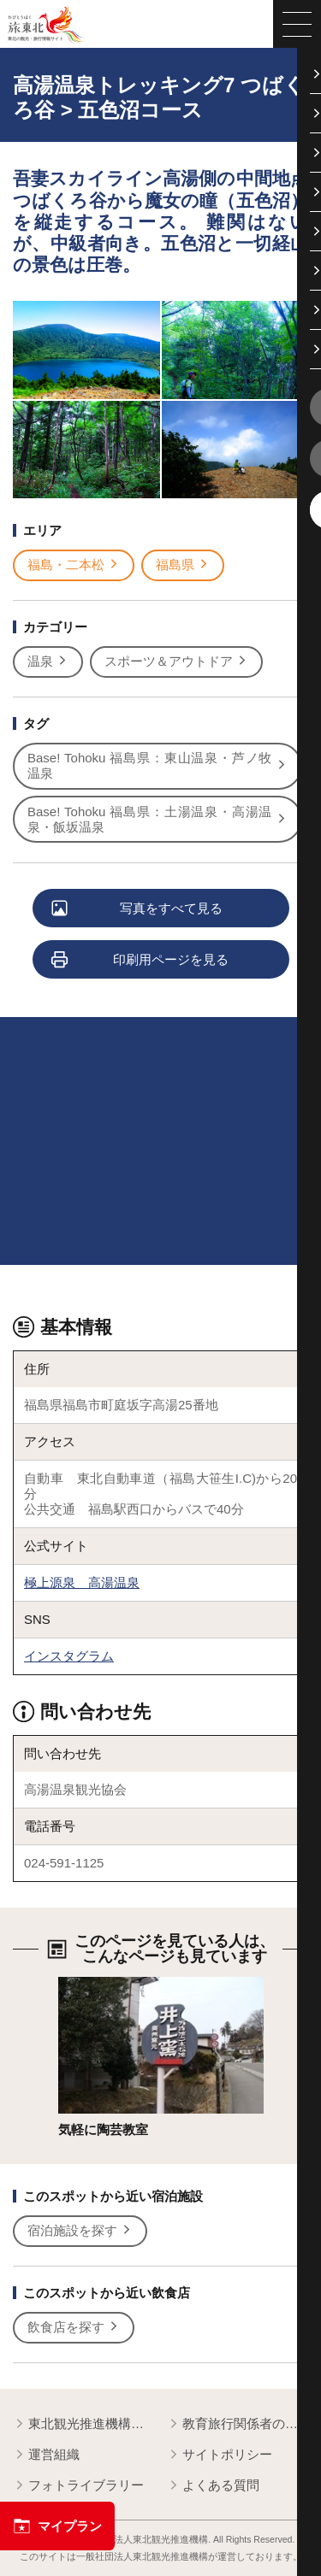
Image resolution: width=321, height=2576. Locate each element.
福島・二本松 (73, 565)
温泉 (47, 661)
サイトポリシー (219, 2455)
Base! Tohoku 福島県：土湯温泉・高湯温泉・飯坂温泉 (157, 819)
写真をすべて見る (138, 909)
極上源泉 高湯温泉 (82, 1582)
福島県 (183, 565)
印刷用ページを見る (141, 960)
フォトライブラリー (78, 2486)
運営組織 (46, 2455)
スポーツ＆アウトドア (176, 661)
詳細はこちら (96, 1984)
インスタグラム (69, 1656)
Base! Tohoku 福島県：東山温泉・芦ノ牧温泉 (157, 765)
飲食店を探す (73, 2327)
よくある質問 (213, 2486)
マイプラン (57, 2526)
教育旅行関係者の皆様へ (237, 2424)
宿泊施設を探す (80, 2230)
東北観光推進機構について (83, 2424)
